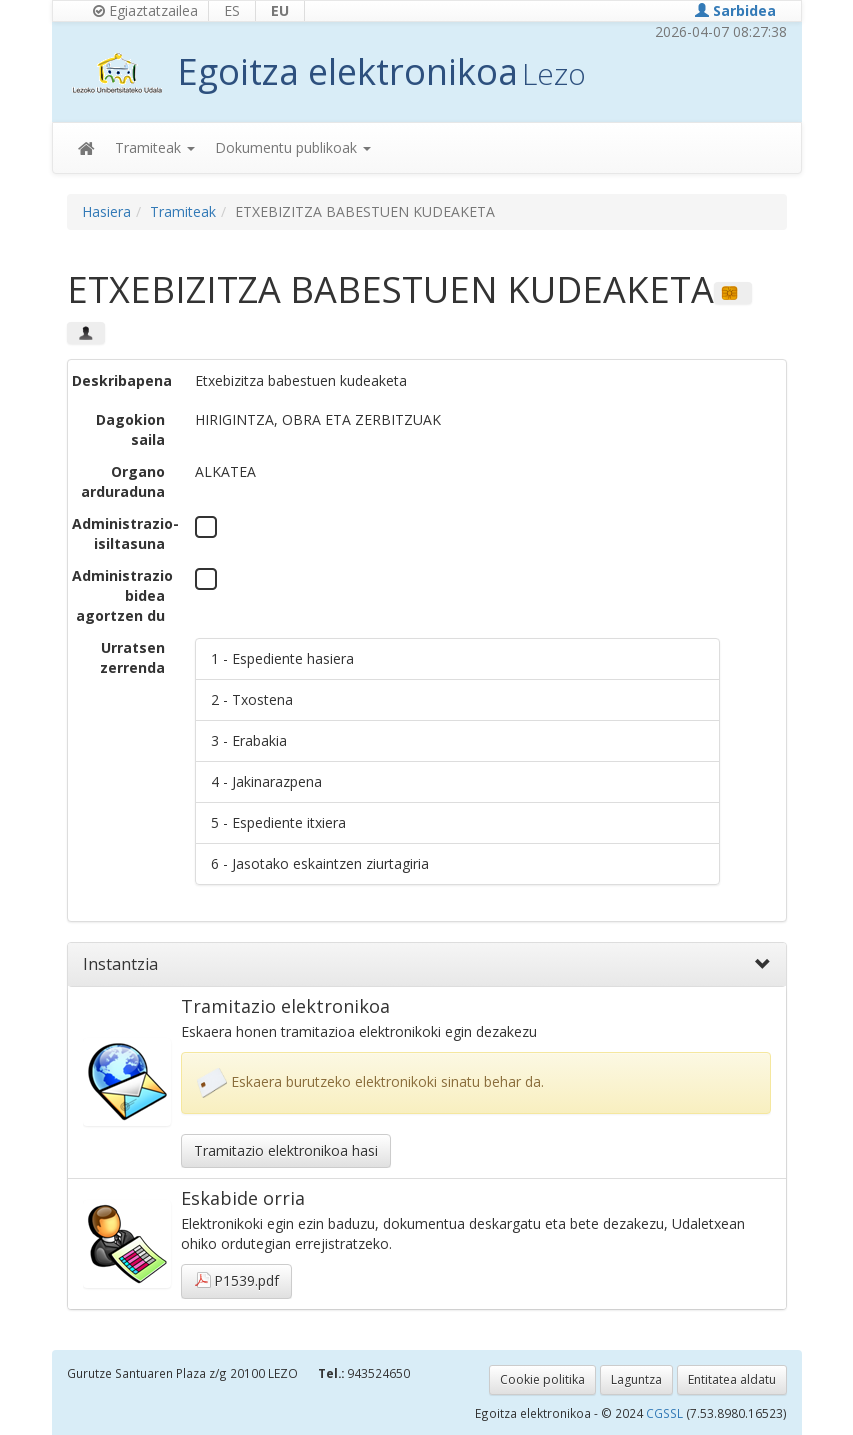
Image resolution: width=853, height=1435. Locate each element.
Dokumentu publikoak (293, 147)
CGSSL (666, 1413)
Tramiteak (155, 147)
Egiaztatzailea (145, 10)
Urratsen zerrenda (132, 657)
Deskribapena (122, 380)
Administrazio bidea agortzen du (122, 595)
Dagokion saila (130, 429)
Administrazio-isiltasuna (125, 533)
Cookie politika (542, 1379)
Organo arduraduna (123, 481)
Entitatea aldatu (732, 1379)
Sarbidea (735, 10)
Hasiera (106, 211)
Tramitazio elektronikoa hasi (286, 1150)
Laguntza (636, 1379)
